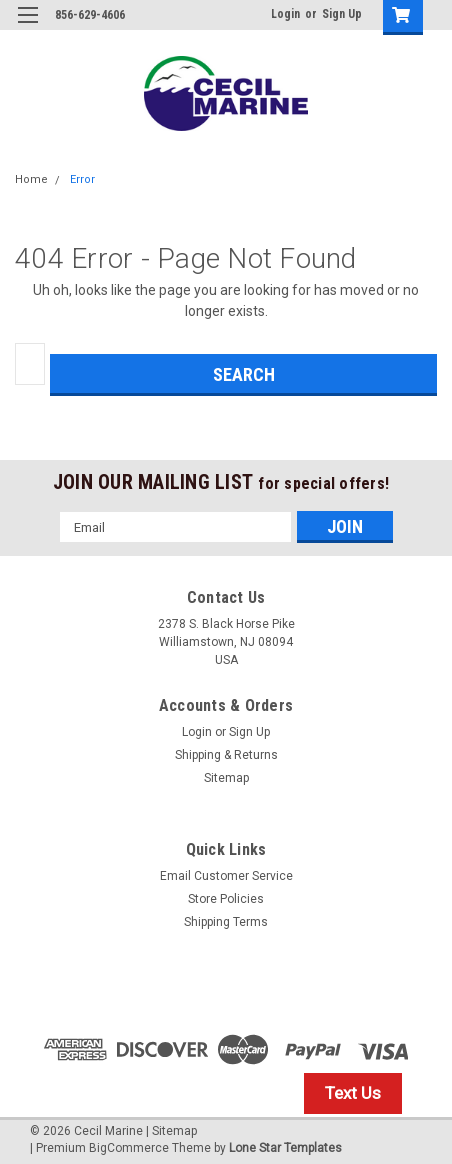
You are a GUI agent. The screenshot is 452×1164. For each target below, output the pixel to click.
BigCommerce (129, 1148)
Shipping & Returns (226, 755)
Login (285, 14)
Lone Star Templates (285, 1148)
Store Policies (226, 899)
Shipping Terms (226, 922)
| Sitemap (171, 1131)
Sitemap (226, 778)
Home (31, 179)
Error (82, 179)
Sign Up (342, 14)
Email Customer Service (226, 876)
